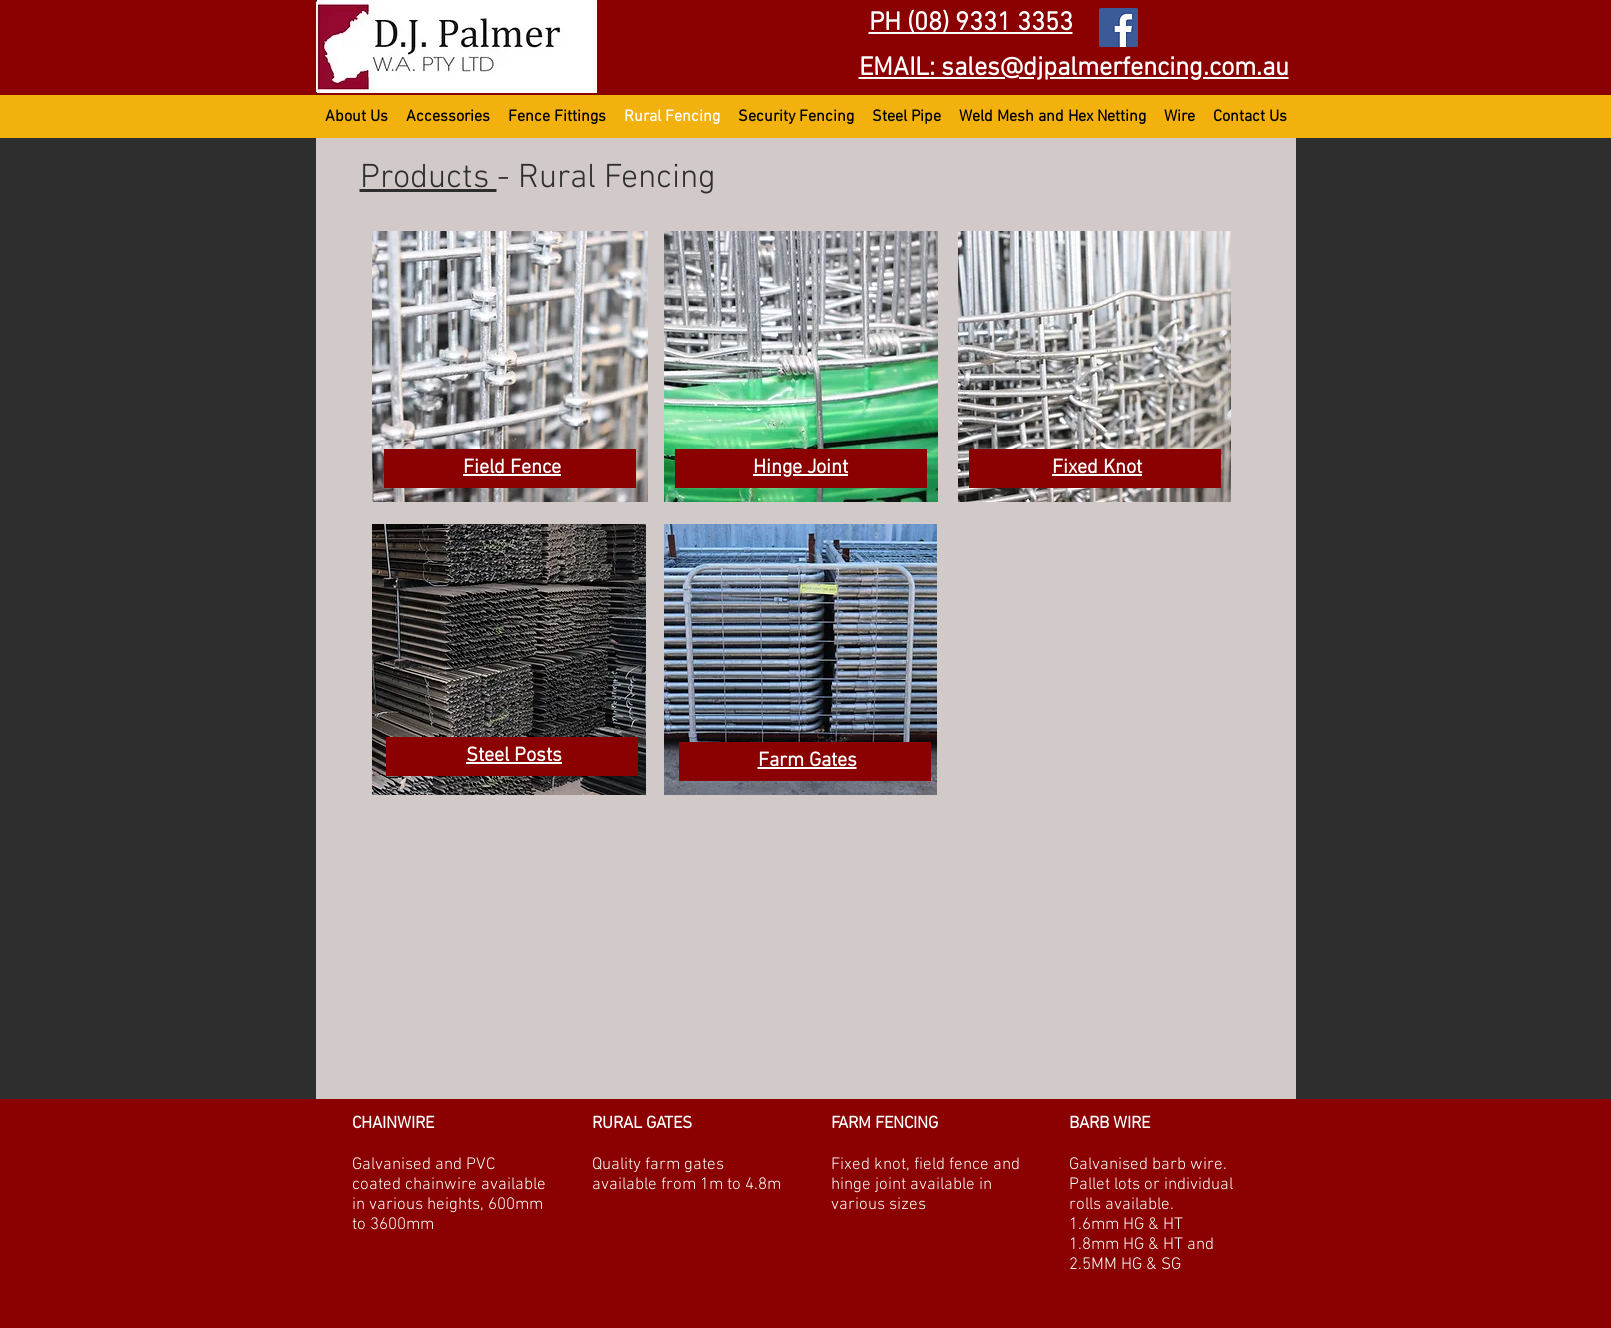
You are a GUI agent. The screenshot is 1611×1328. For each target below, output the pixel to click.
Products (428, 178)
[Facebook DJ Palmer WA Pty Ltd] (1118, 27)
